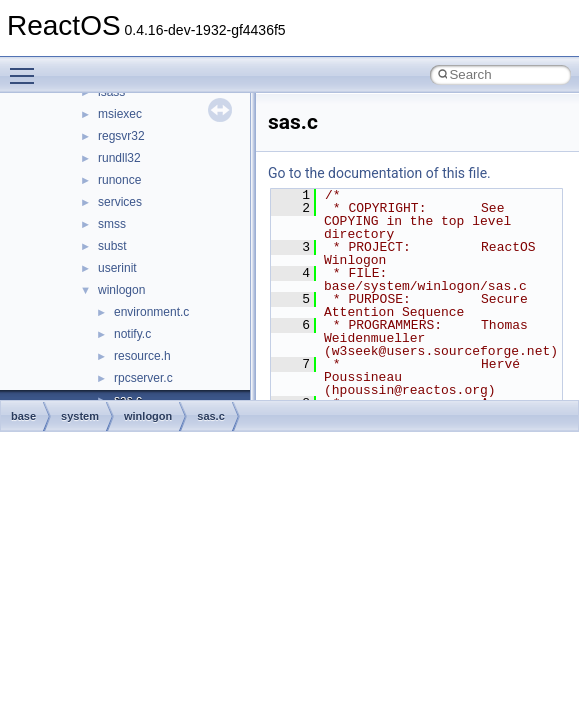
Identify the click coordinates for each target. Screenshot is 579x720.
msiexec (120, 114)
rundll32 (119, 158)
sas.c (211, 416)
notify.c (132, 334)
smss (112, 224)
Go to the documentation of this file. (379, 173)
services (120, 202)
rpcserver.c (143, 378)
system (80, 416)
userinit (117, 268)
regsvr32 (121, 136)
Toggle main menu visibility (27, 67)
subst (112, 246)
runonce (119, 180)
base (23, 416)
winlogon (121, 290)
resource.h (142, 356)
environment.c (151, 312)
